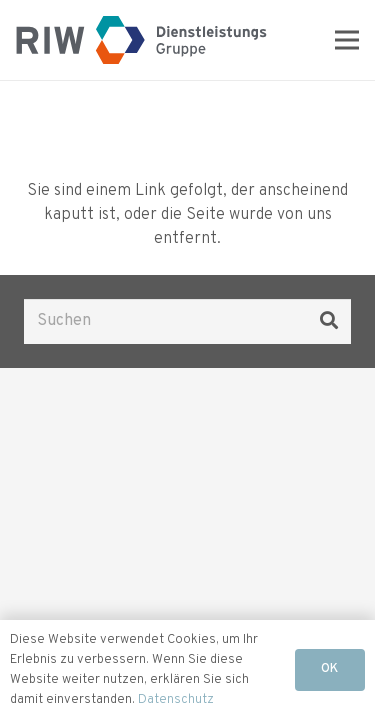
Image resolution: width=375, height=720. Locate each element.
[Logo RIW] (142, 40)
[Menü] (347, 40)
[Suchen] (187, 321)
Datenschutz (176, 700)
